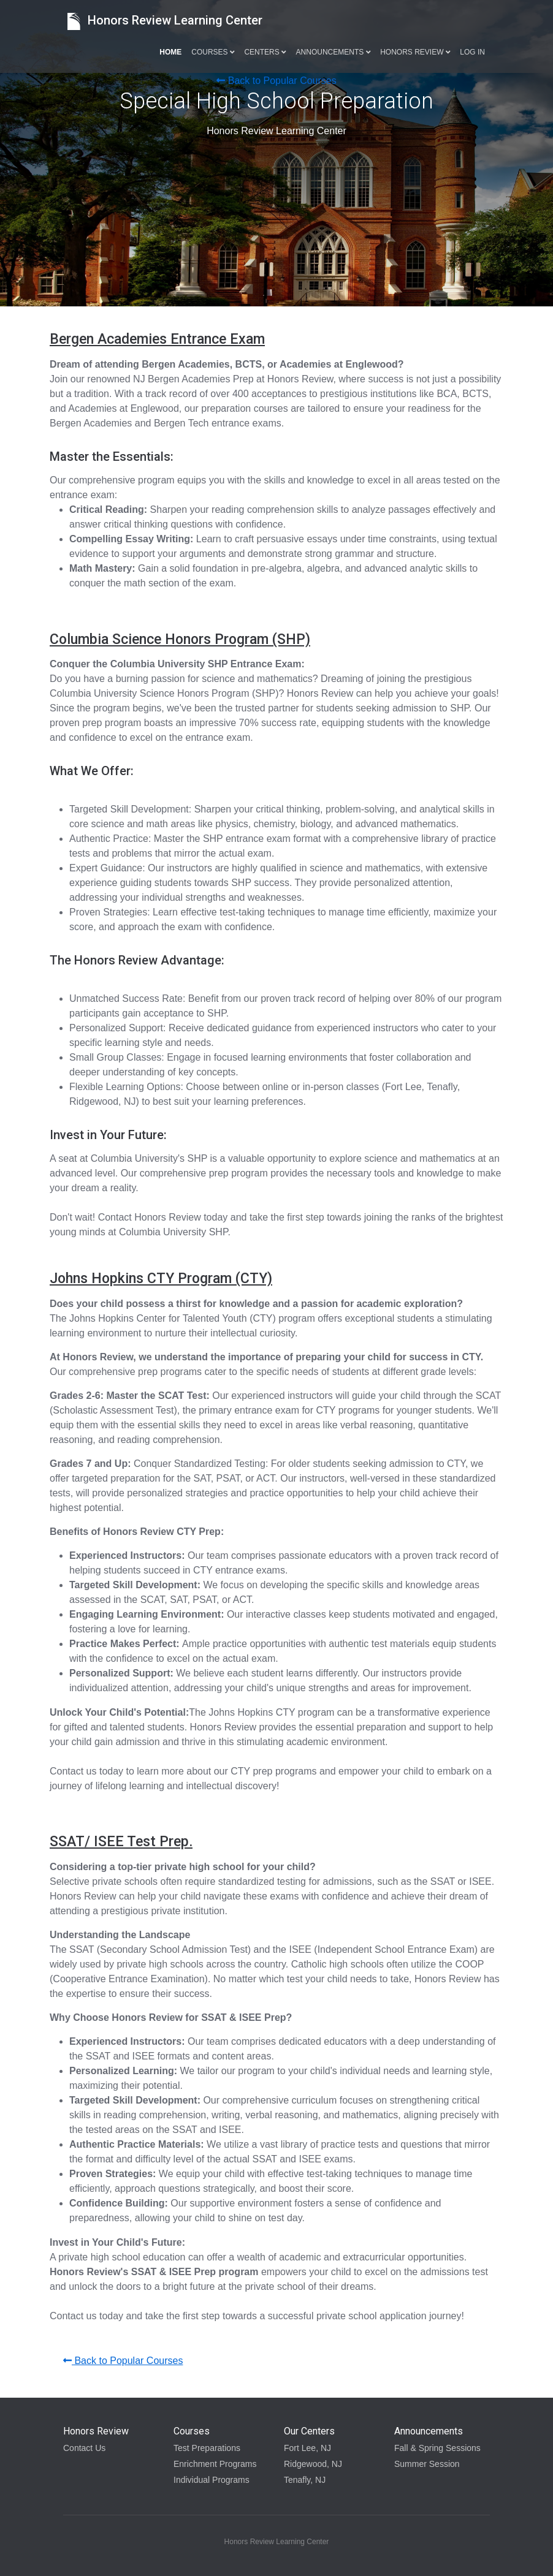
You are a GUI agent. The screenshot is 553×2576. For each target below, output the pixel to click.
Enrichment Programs (215, 2464)
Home (170, 52)
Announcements (333, 52)
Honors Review (415, 52)
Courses (212, 52)
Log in (472, 52)
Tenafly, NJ (305, 2480)
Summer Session (427, 2464)
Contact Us (84, 2448)
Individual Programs (212, 2480)
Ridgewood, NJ (313, 2464)
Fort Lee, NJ (307, 2448)
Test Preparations (207, 2448)
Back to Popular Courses (276, 80)
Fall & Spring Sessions (437, 2448)
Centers (265, 52)
